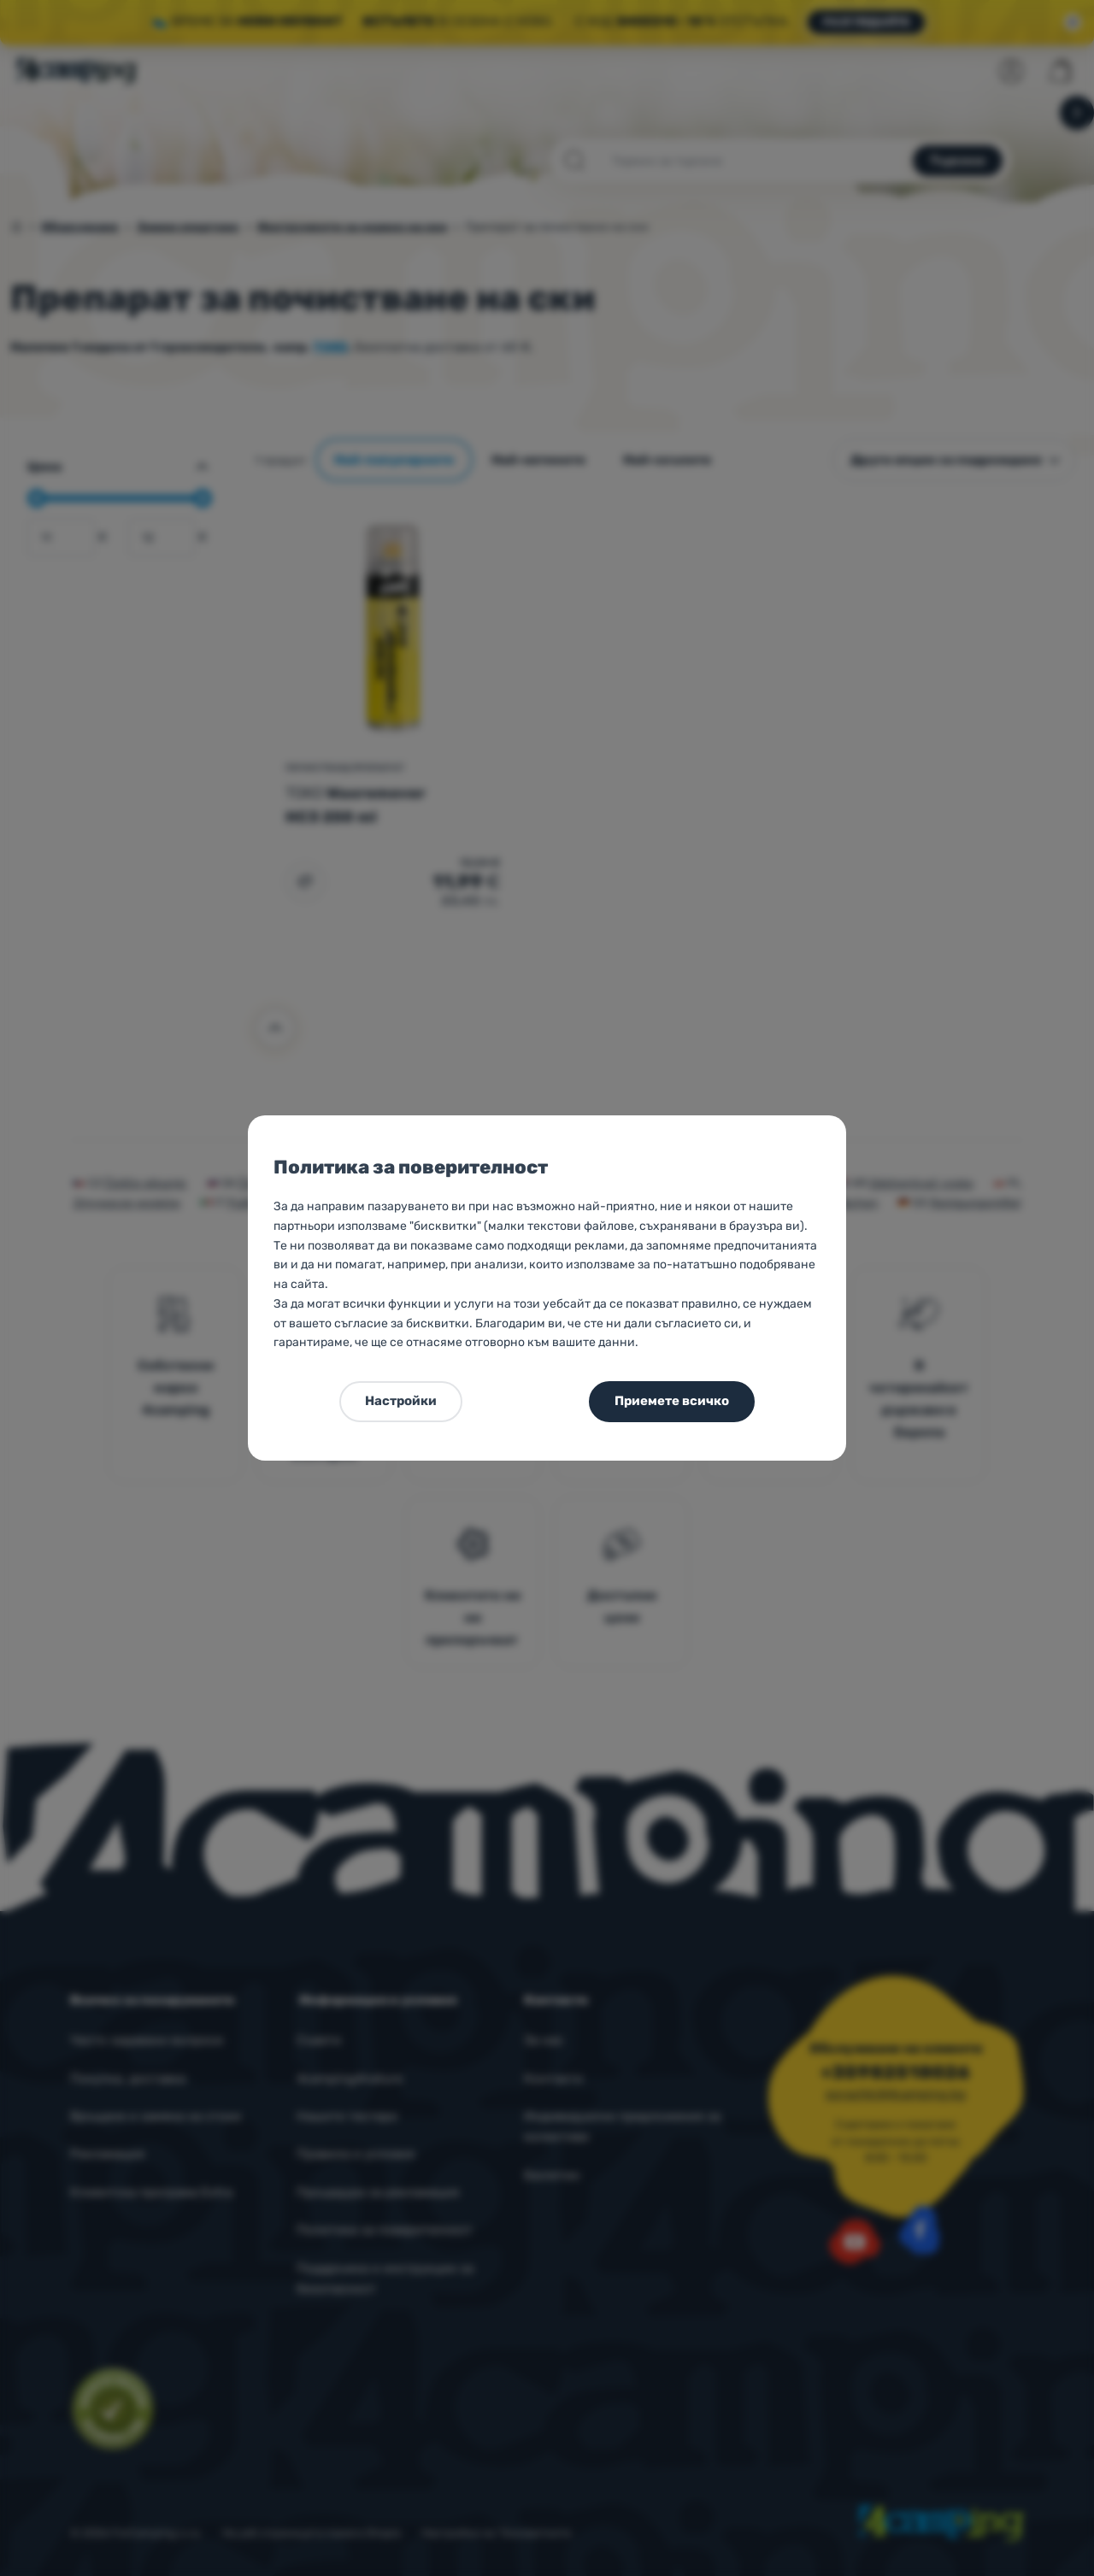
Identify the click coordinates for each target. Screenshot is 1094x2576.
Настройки (401, 1401)
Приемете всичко (672, 1401)
